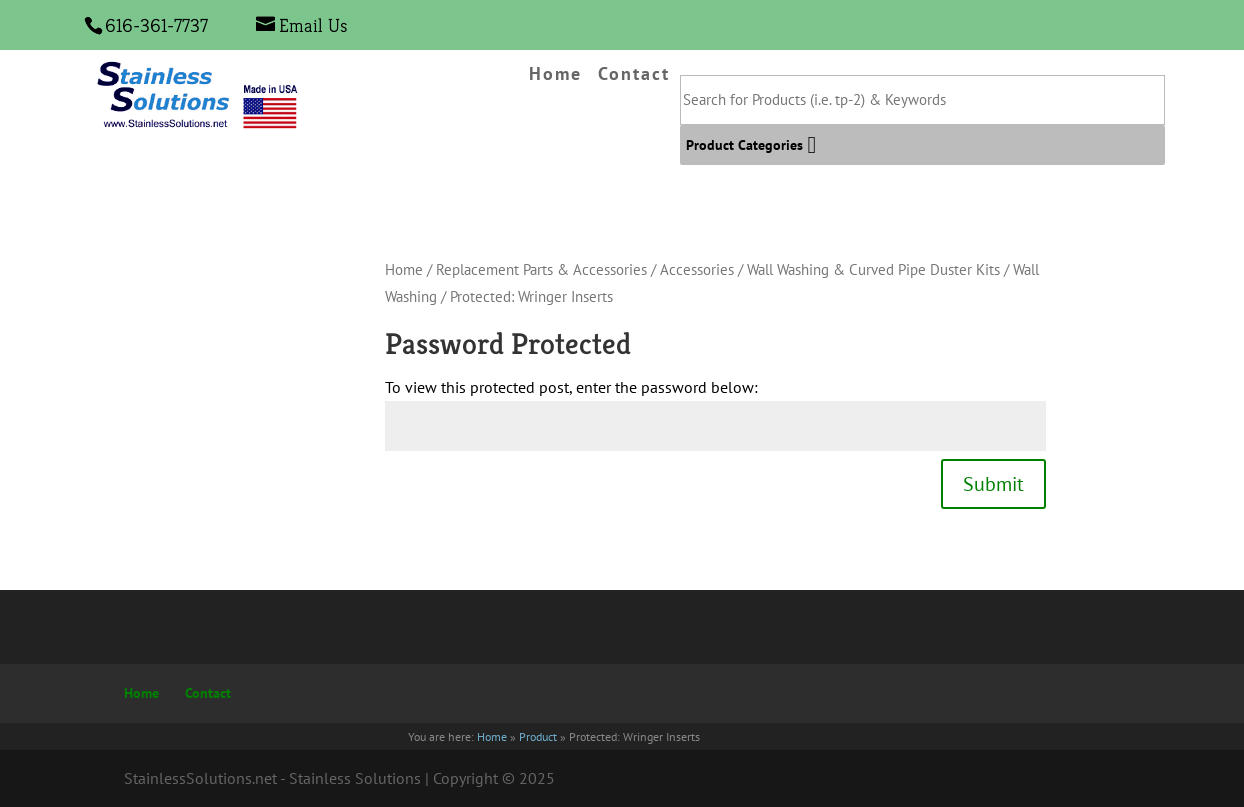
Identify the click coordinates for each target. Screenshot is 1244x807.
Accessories (697, 269)
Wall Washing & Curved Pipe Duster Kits (873, 269)
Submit (993, 484)
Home (555, 75)
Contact (634, 75)
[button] (744, 145)
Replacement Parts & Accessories (541, 269)
